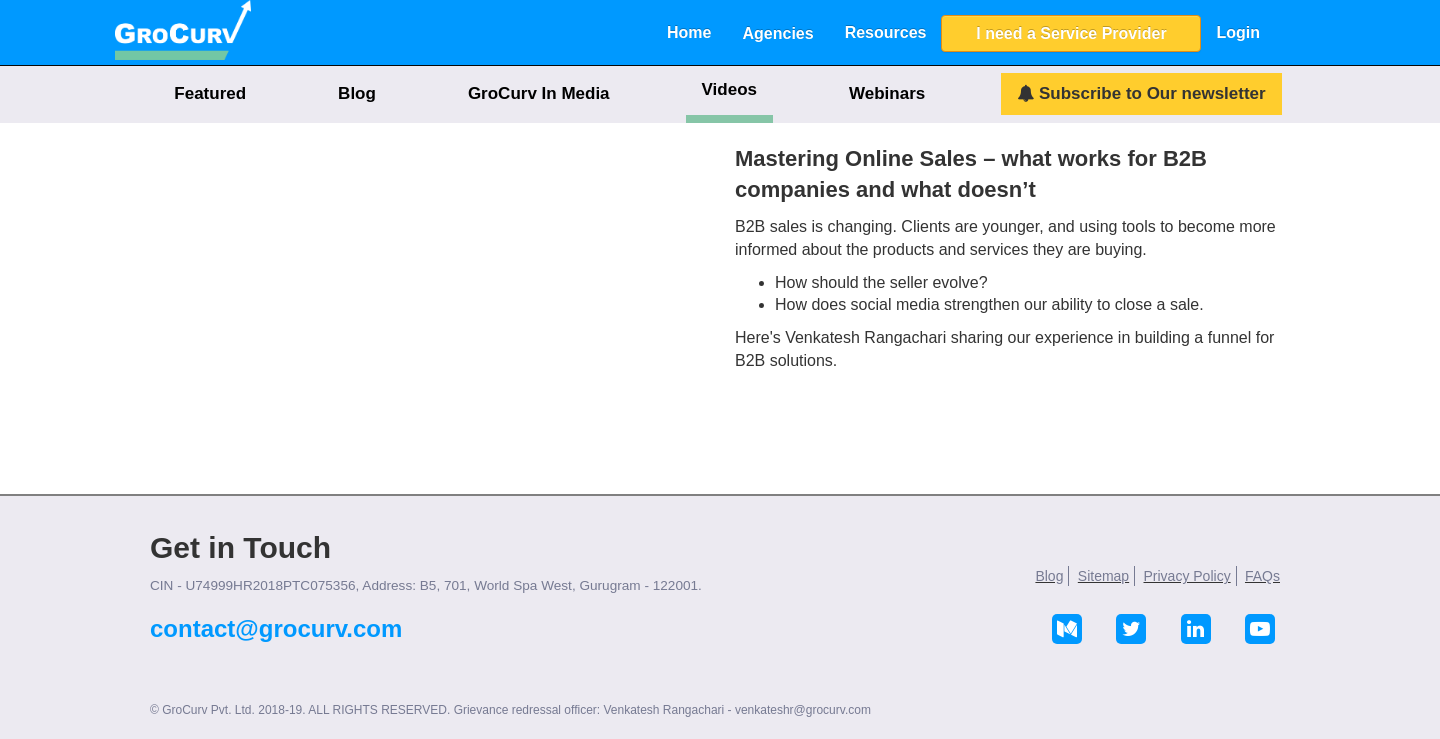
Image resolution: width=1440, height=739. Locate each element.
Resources (886, 32)
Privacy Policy (1187, 576)
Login (1238, 32)
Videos (729, 89)
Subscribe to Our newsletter (1141, 93)
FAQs (1262, 576)
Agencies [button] (777, 33)
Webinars (887, 93)
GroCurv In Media (539, 93)
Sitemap (1103, 576)
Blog (357, 93)
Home (689, 32)
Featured (210, 93)
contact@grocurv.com (276, 628)
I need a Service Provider (1071, 33)
